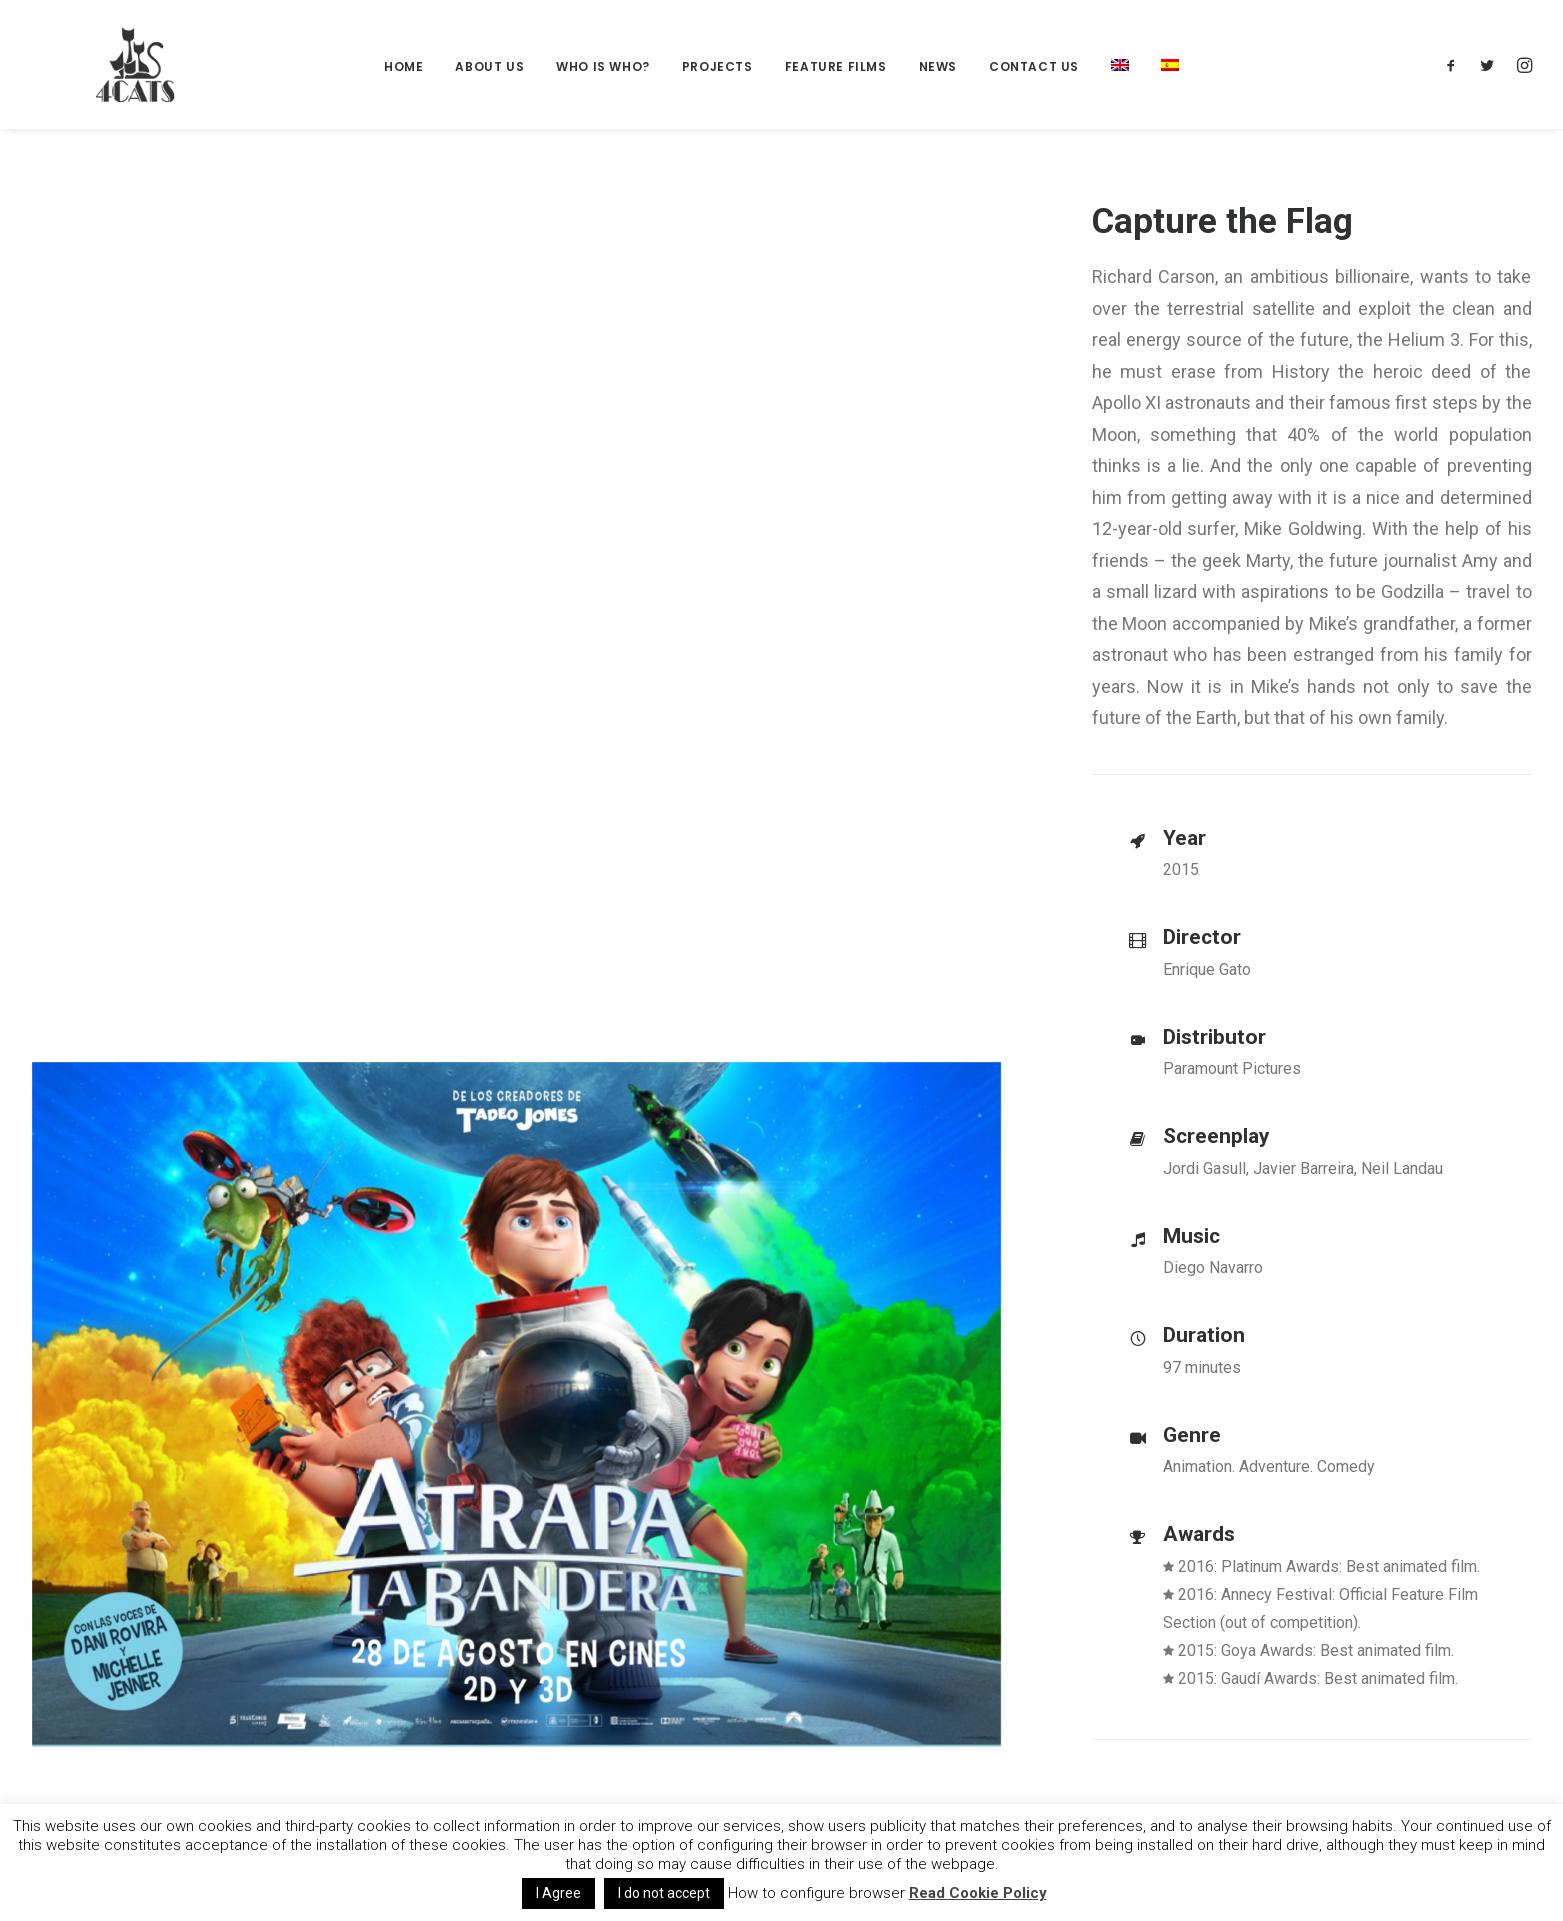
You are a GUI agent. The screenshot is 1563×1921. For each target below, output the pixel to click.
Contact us (1034, 66)
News (938, 66)
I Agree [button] (558, 1893)
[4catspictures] (112, 64)
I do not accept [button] (664, 1893)
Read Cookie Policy (978, 1893)
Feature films (836, 66)
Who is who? (603, 66)
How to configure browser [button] (816, 1893)
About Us (489, 66)
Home (403, 66)
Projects (717, 66)
